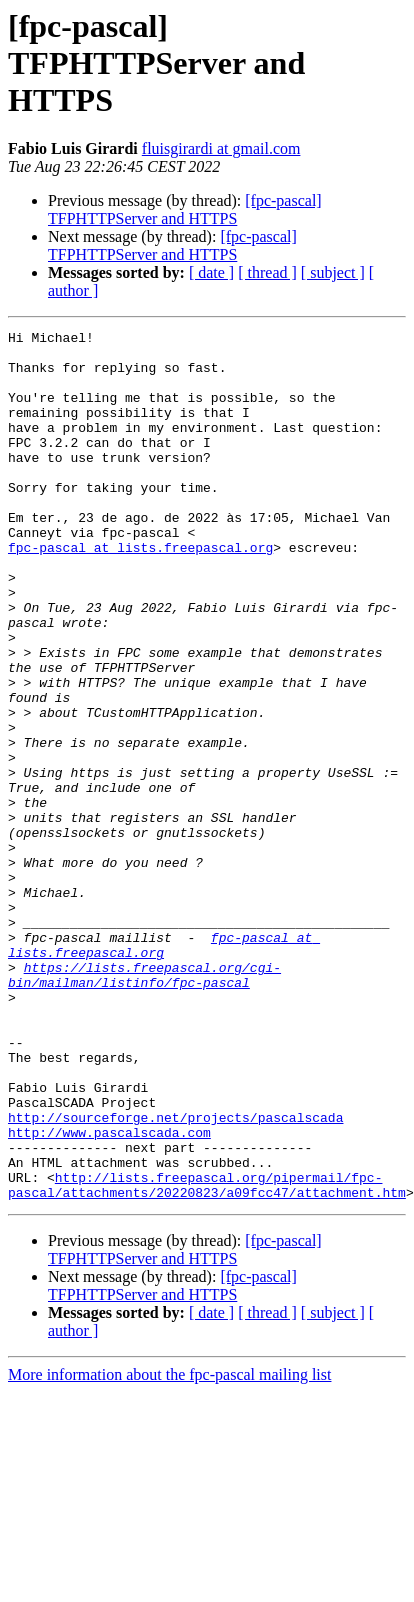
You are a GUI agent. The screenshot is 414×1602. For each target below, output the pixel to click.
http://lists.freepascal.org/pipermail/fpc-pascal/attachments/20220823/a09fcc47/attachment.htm (207, 1357)
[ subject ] (333, 272)
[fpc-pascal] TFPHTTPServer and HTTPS (185, 209)
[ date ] (211, 272)
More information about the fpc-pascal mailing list (169, 1548)
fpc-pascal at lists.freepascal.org (140, 592)
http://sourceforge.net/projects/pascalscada (175, 1276)
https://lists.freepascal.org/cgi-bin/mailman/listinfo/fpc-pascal (144, 1105)
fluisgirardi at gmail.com (221, 148)
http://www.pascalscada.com (109, 1294)
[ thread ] (267, 272)
